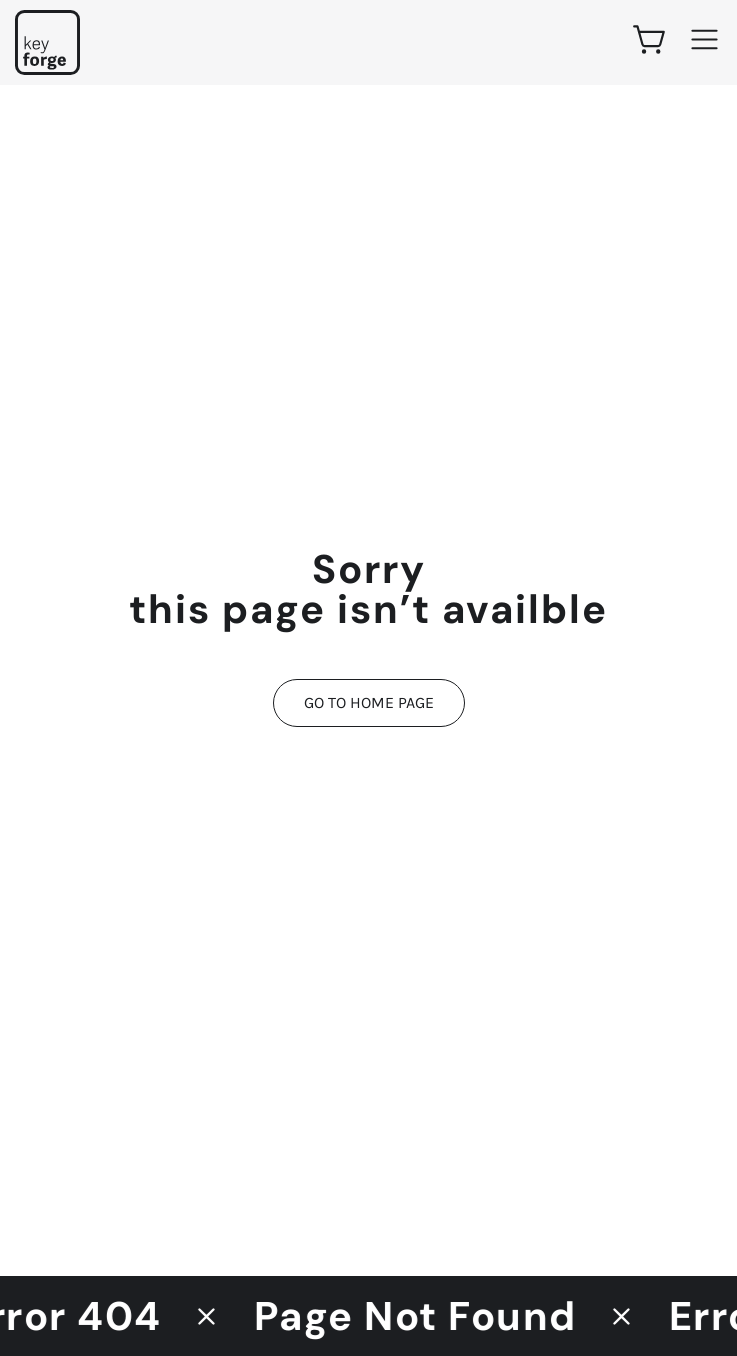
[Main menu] (704, 39)
